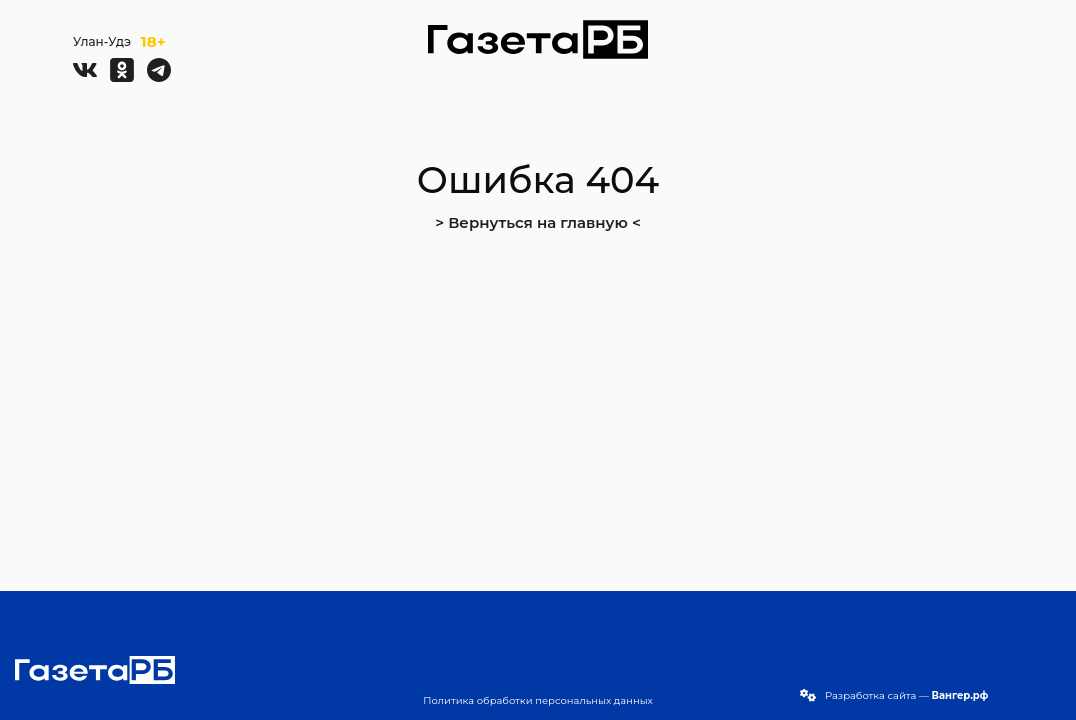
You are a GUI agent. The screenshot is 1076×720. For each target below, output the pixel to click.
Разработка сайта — (906, 695)
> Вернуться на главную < (538, 222)
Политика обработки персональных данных (538, 700)
